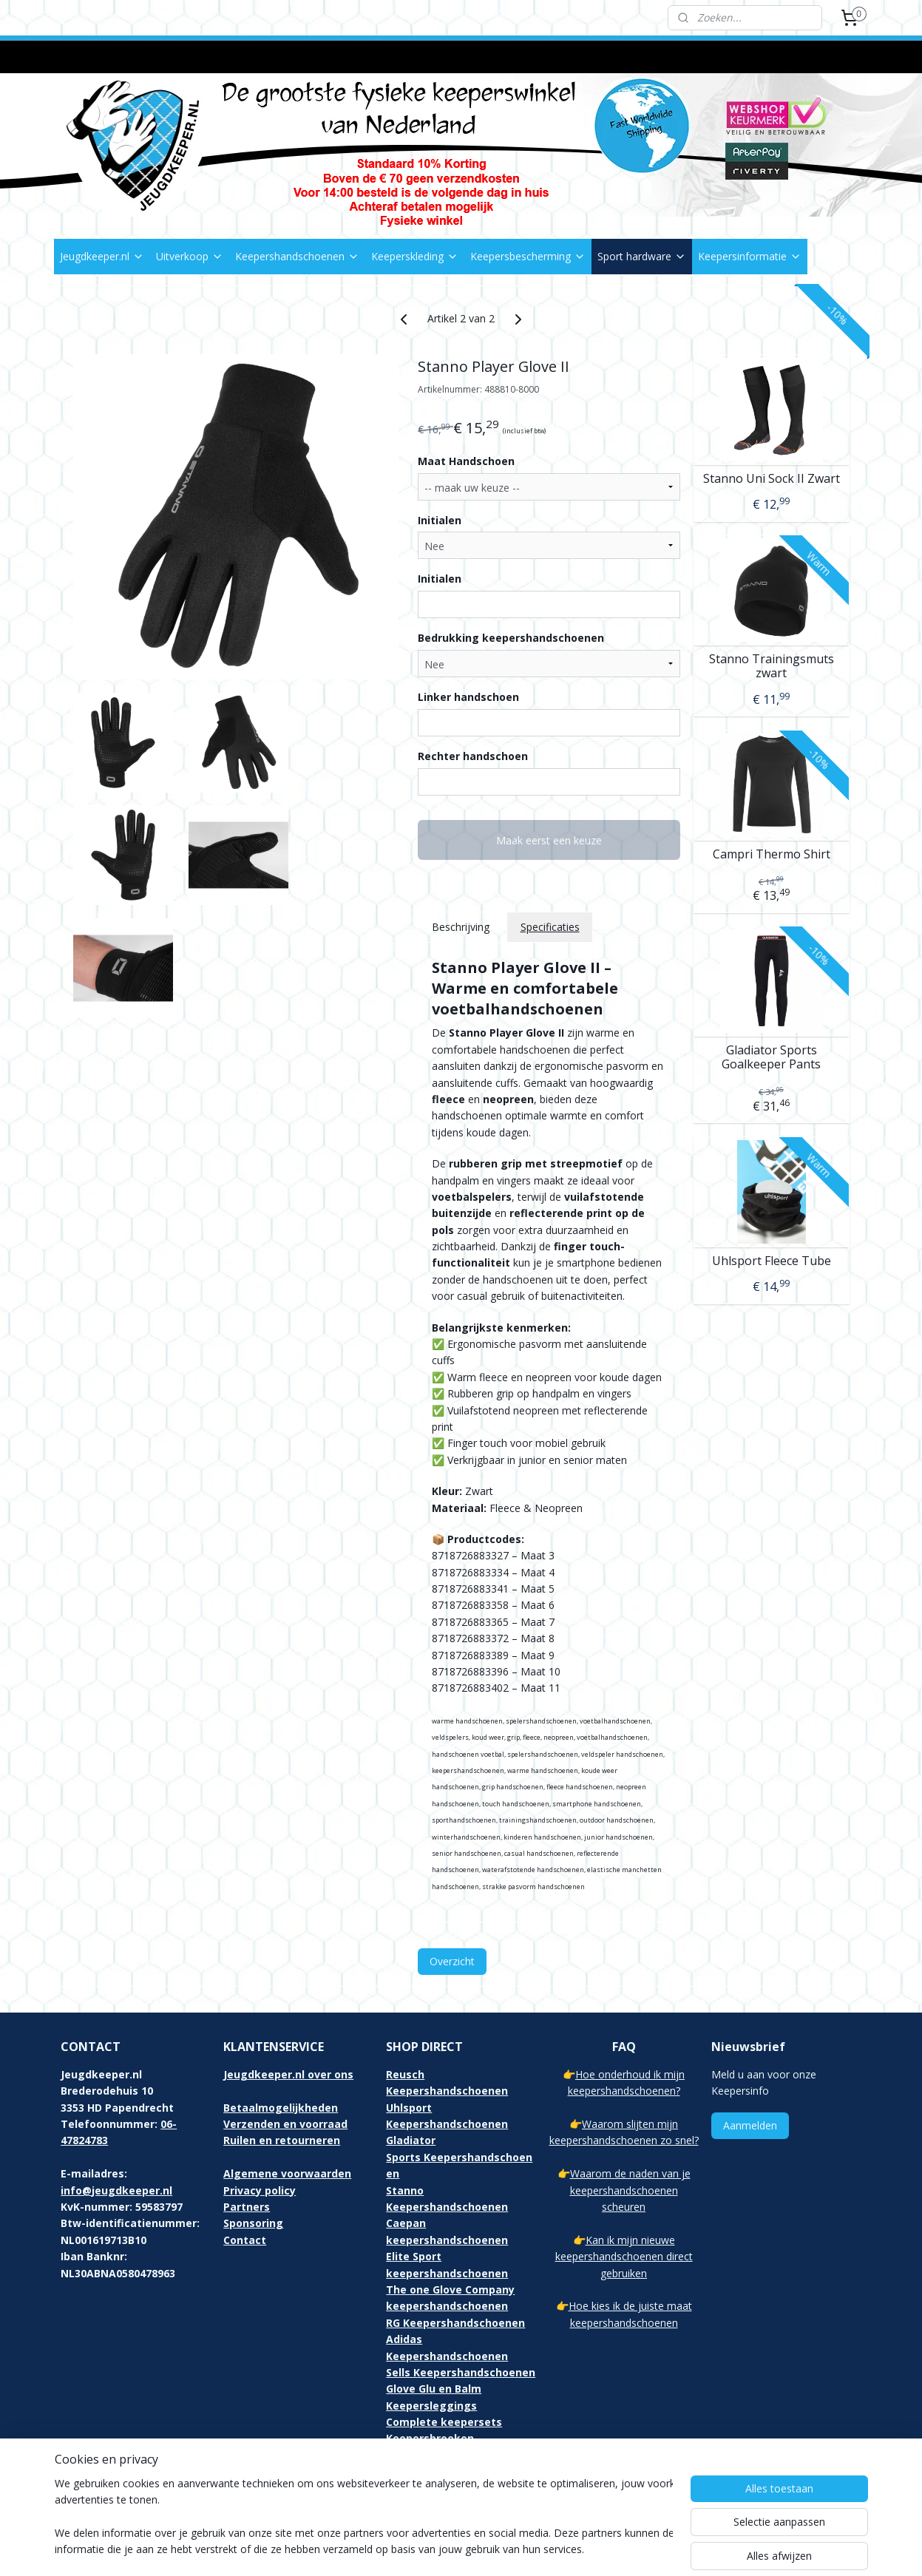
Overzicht (452, 1961)
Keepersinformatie (749, 256)
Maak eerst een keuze (549, 840)
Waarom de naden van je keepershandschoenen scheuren (630, 2190)
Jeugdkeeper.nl (102, 256)
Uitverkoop (189, 256)
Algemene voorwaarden (287, 2173)
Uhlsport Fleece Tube (771, 1260)
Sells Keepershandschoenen (460, 2372)
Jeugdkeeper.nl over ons (288, 2074)
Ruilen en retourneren (281, 2140)
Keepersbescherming (528, 256)
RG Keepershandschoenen (455, 2323)
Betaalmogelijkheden (280, 2108)
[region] (364, 2517)
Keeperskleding (414, 256)
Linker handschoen (468, 697)
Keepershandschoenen (297, 256)
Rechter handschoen (473, 756)
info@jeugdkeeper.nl (116, 2190)
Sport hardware (641, 256)
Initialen (439, 520)
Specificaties (549, 927)
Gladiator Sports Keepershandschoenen (459, 2156)
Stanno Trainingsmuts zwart (771, 666)
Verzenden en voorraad (285, 2124)
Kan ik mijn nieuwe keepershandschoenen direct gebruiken (624, 2256)
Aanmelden (750, 2125)
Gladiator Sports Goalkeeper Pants (771, 1057)
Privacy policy (259, 2190)
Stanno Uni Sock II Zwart (771, 478)
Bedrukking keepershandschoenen (511, 638)
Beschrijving (460, 927)
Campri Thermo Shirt (771, 854)
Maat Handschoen (466, 461)
